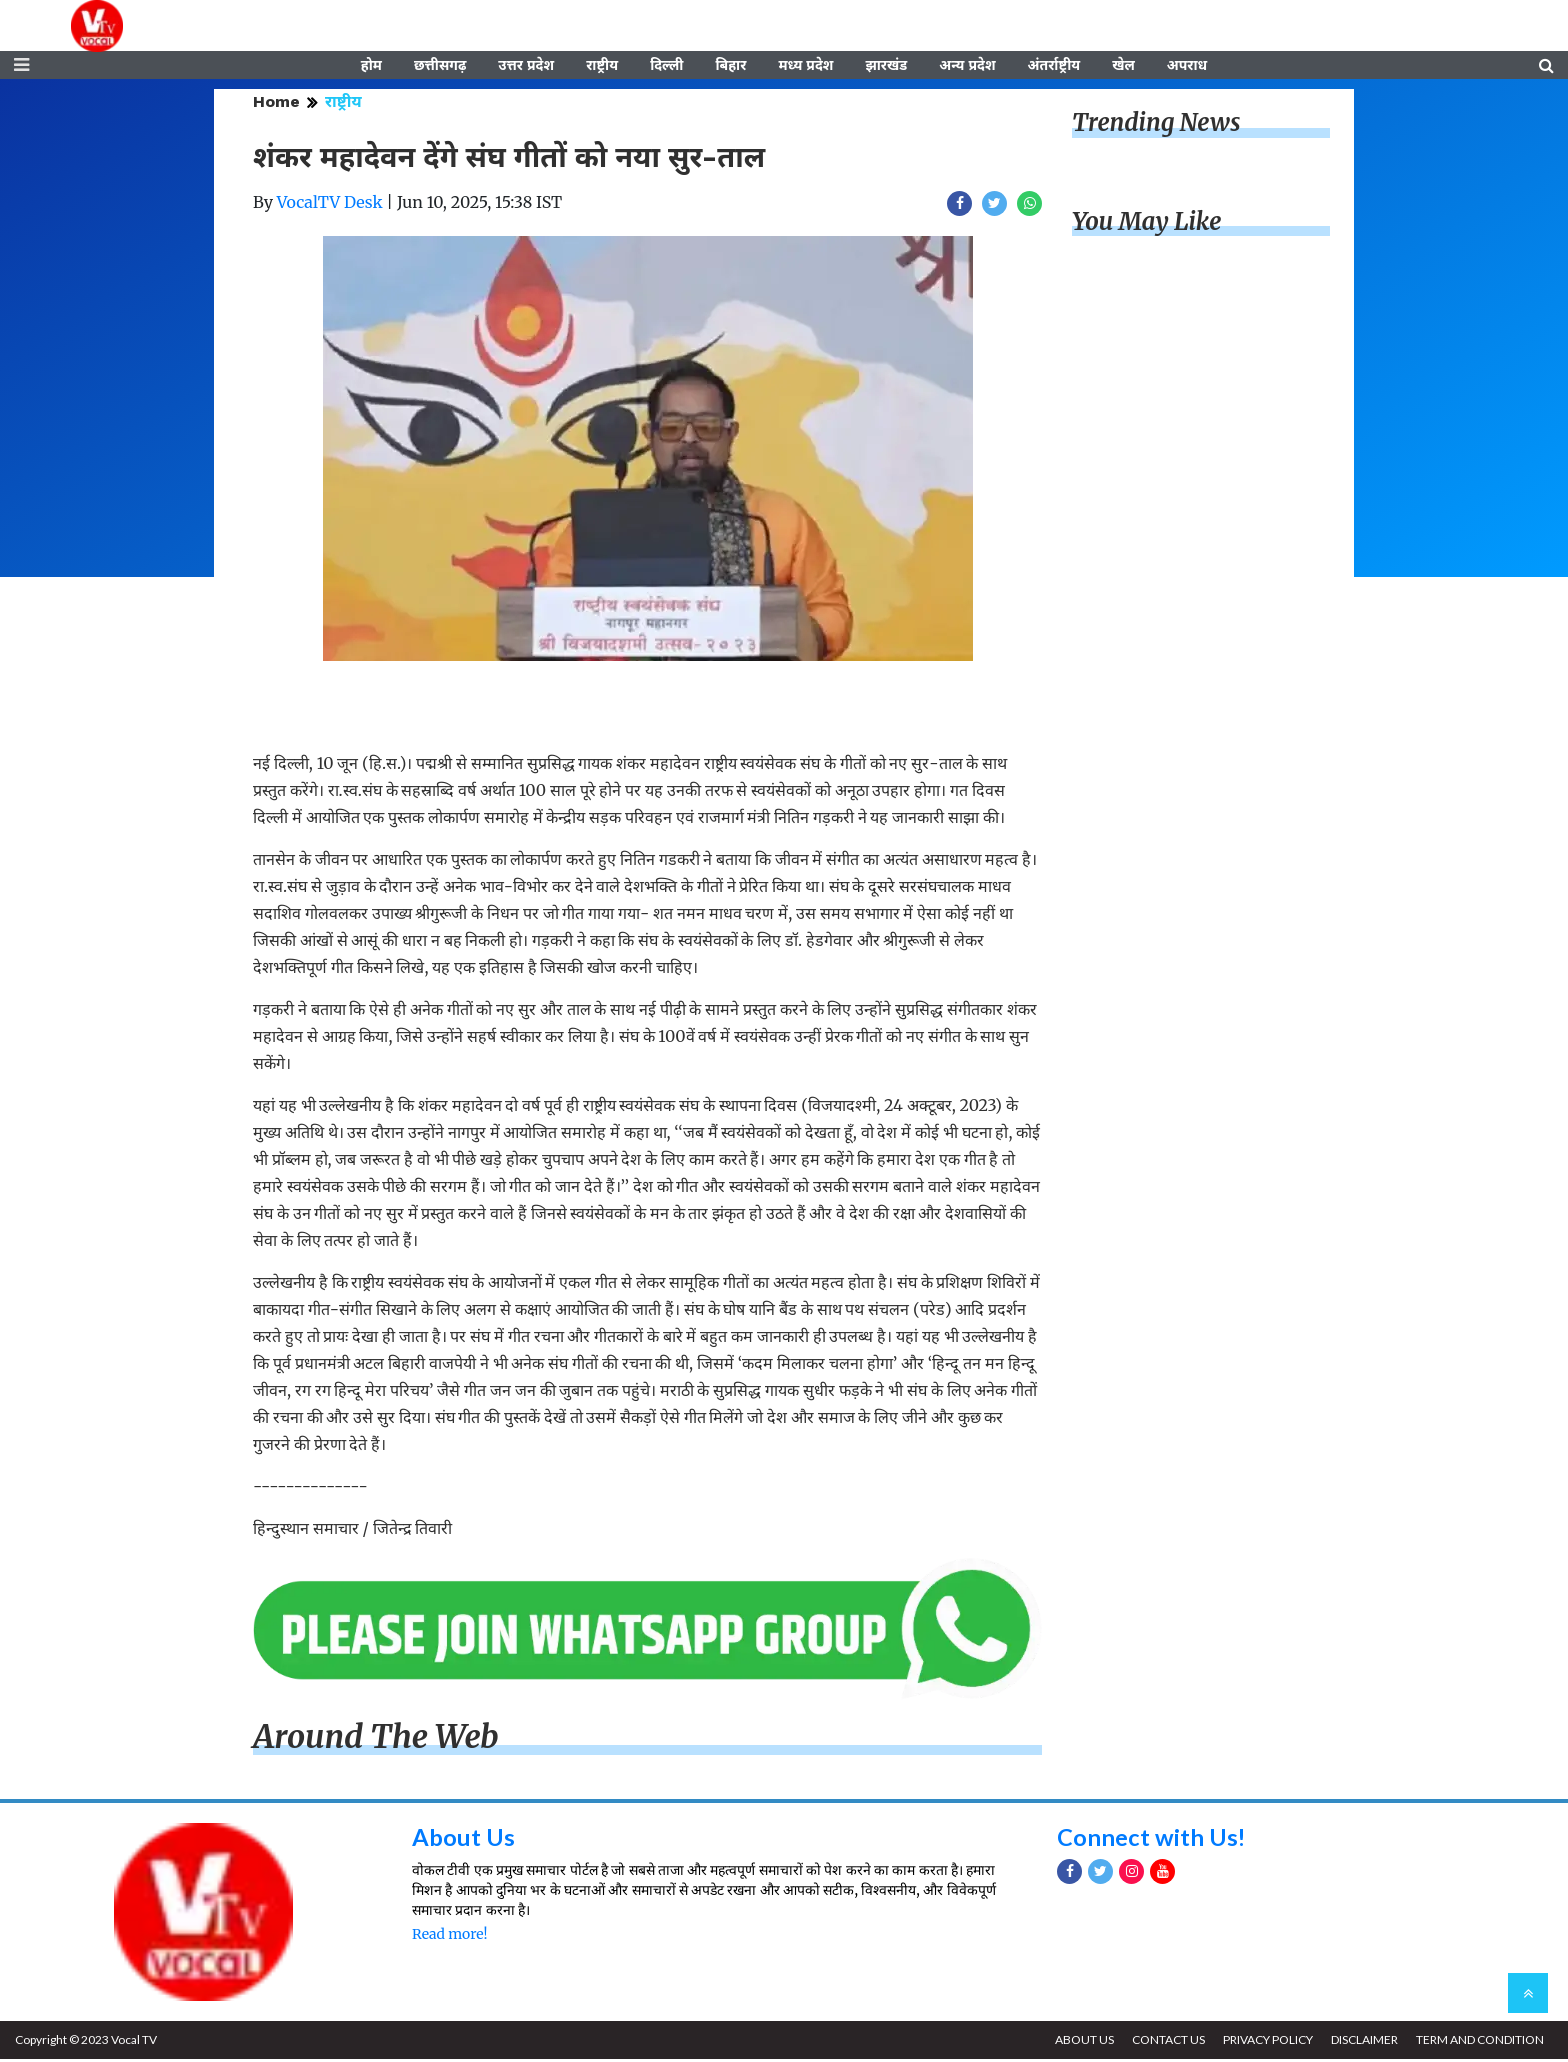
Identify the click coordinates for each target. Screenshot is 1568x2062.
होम (371, 67)
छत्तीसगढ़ (440, 67)
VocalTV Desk (330, 205)
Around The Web (376, 1740)
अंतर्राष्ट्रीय (1054, 67)
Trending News (1156, 125)
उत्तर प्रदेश (526, 67)
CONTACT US (1164, 2042)
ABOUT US (1079, 2042)
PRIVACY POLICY (1265, 2042)
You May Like (1147, 224)
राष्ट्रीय (602, 67)
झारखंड (886, 67)
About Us (463, 1838)
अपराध (1187, 67)
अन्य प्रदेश (967, 67)
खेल (1123, 67)
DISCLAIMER (1362, 2042)
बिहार (730, 67)
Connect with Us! (1152, 1838)
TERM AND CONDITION (1479, 2042)
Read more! (449, 1937)
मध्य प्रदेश (805, 67)
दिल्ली (666, 67)
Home (276, 104)
